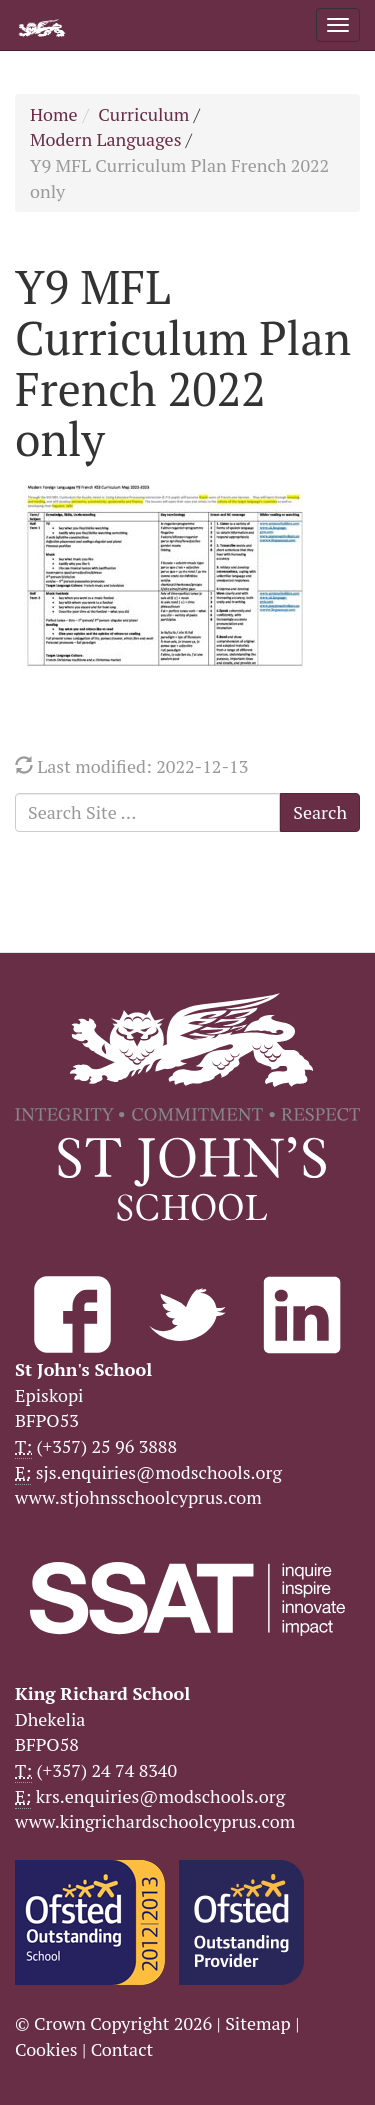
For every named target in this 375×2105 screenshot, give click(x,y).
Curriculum (143, 114)
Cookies (46, 2049)
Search (320, 812)
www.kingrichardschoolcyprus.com (155, 1821)
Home (54, 114)
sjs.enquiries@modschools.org (159, 1472)
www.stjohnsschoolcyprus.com (138, 1497)
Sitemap (258, 2023)
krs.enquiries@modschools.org (160, 1796)
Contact (122, 2049)
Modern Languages (105, 139)
